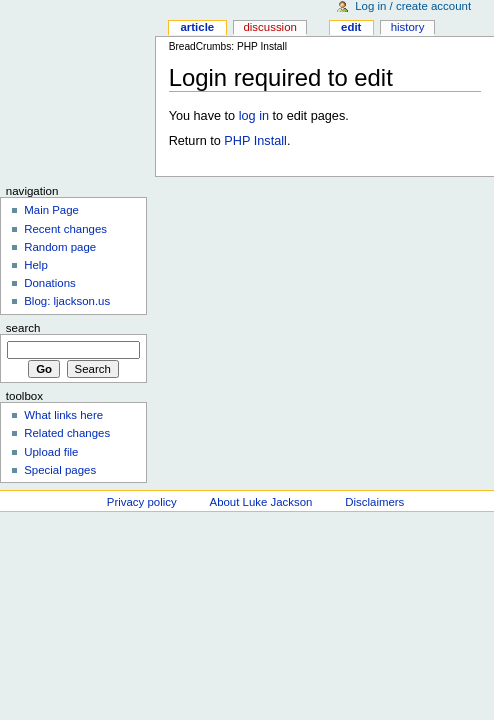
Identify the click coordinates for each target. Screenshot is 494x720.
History (408, 27)
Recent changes (65, 229)
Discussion (269, 27)
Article (197, 27)
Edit (351, 27)
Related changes (67, 433)
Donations (50, 283)
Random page (60, 247)
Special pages (60, 470)
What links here (63, 415)
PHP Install (255, 141)
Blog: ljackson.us (67, 301)
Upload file (51, 452)
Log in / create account (413, 6)
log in (254, 116)
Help (36, 265)
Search (23, 328)
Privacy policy (142, 502)
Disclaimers (374, 502)
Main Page (51, 210)
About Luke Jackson (261, 502)
